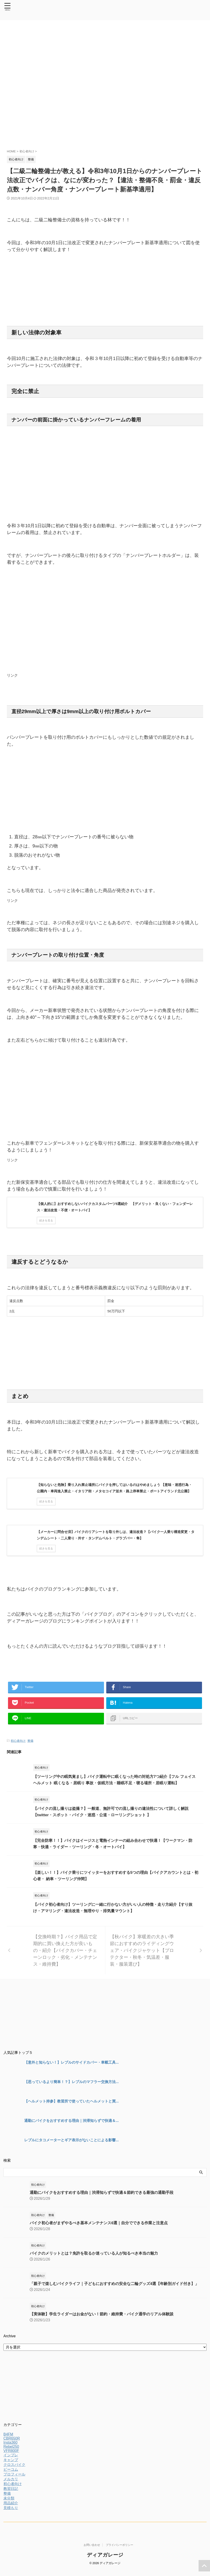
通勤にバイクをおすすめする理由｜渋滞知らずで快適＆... (71, 2127)
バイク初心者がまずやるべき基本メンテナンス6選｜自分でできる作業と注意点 (103, 2229)
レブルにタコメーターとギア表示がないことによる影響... (71, 2147)
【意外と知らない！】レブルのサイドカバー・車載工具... (71, 2069)
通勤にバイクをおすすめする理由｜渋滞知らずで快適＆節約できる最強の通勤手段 (106, 2199)
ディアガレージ (105, 2568)
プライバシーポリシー (119, 2558)
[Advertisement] (105, 289)
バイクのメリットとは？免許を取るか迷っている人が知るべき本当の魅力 (97, 2260)
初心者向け (18, 1747)
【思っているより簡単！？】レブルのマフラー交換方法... (71, 2089)
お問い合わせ (92, 2558)
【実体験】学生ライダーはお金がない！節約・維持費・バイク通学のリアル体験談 (106, 2327)
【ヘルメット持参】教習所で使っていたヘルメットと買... (71, 2108)
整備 (30, 1747)
